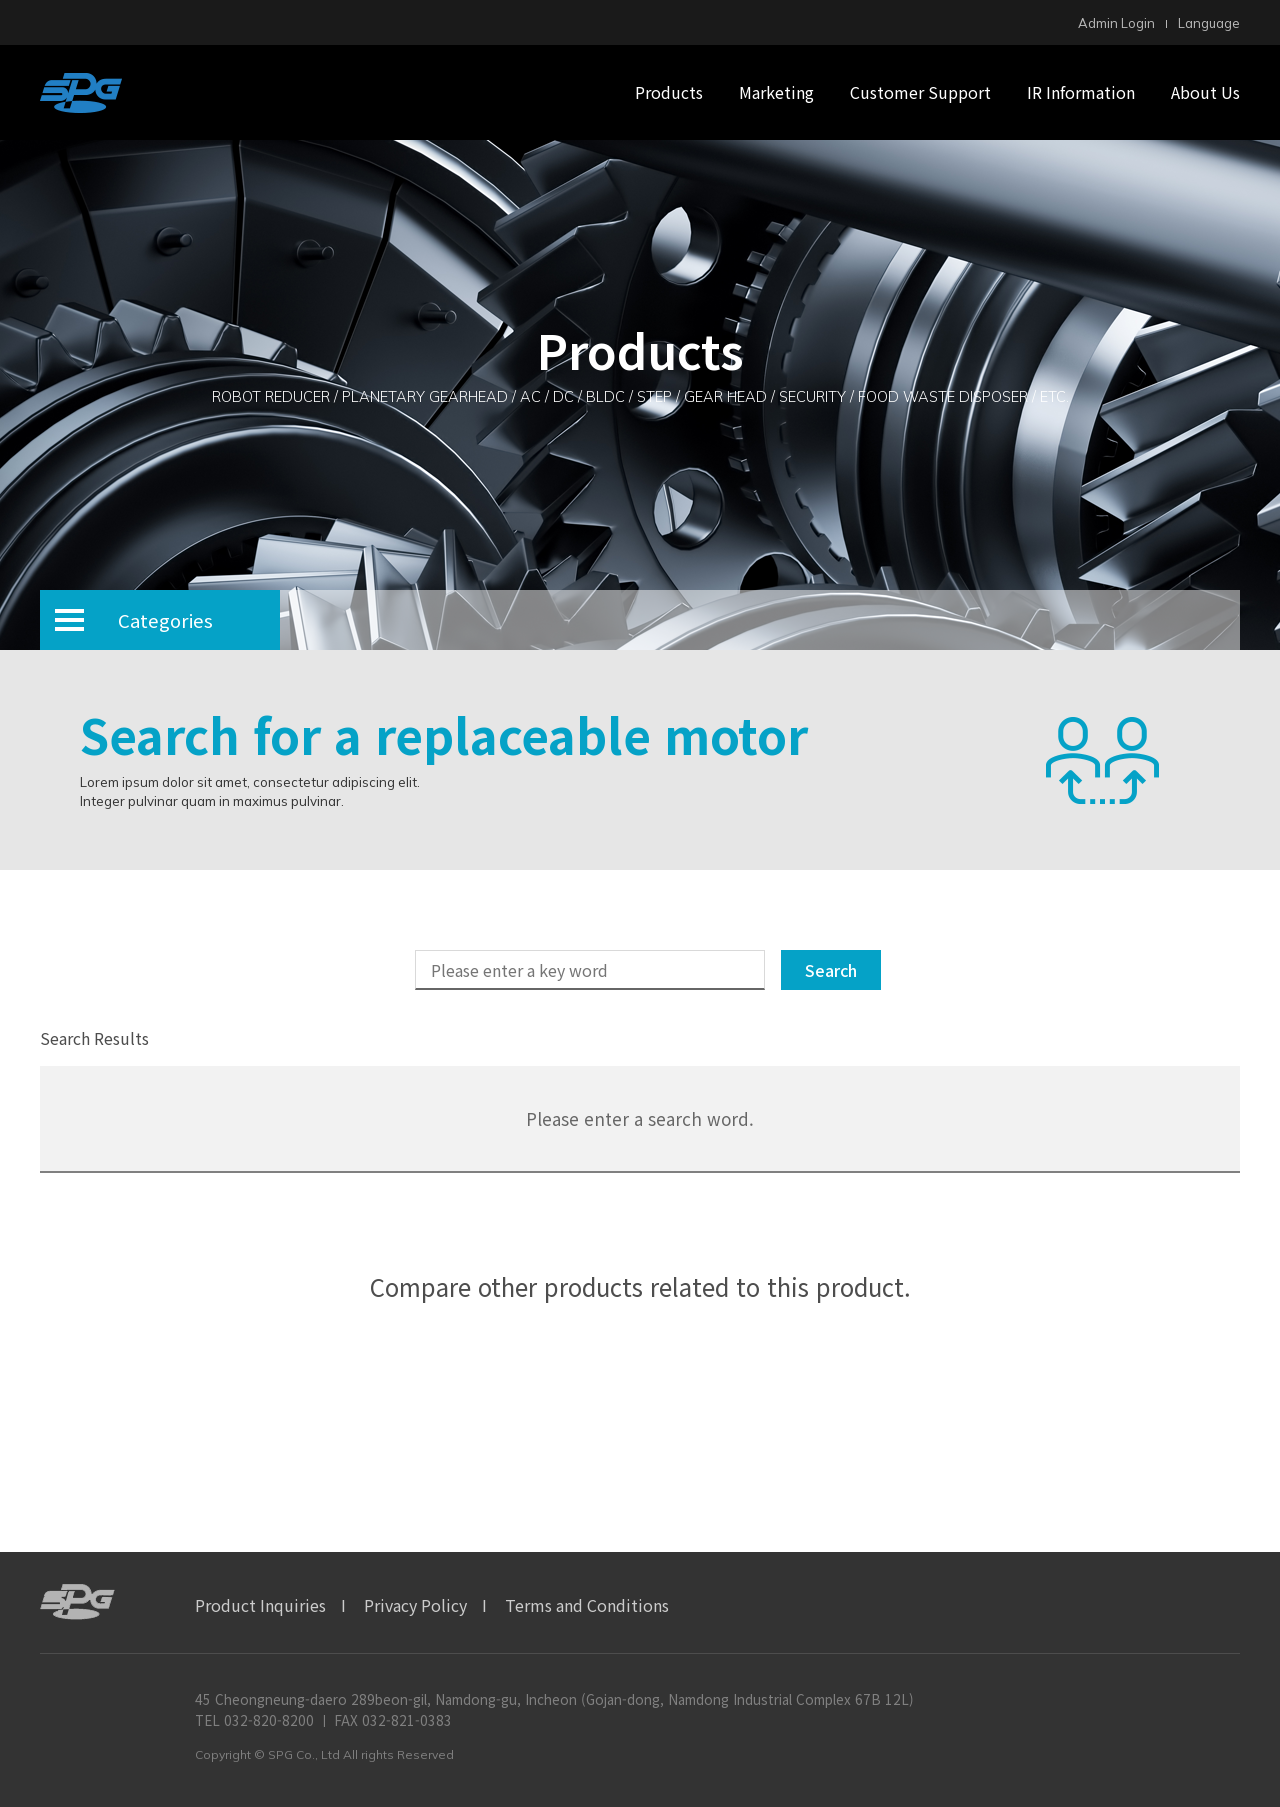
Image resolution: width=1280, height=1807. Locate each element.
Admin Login (1116, 23)
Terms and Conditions (587, 1605)
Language (1209, 23)
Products (669, 92)
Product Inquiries (260, 1605)
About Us (1205, 92)
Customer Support (920, 92)
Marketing (776, 92)
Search (831, 970)
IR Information (1081, 92)
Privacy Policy (415, 1605)
